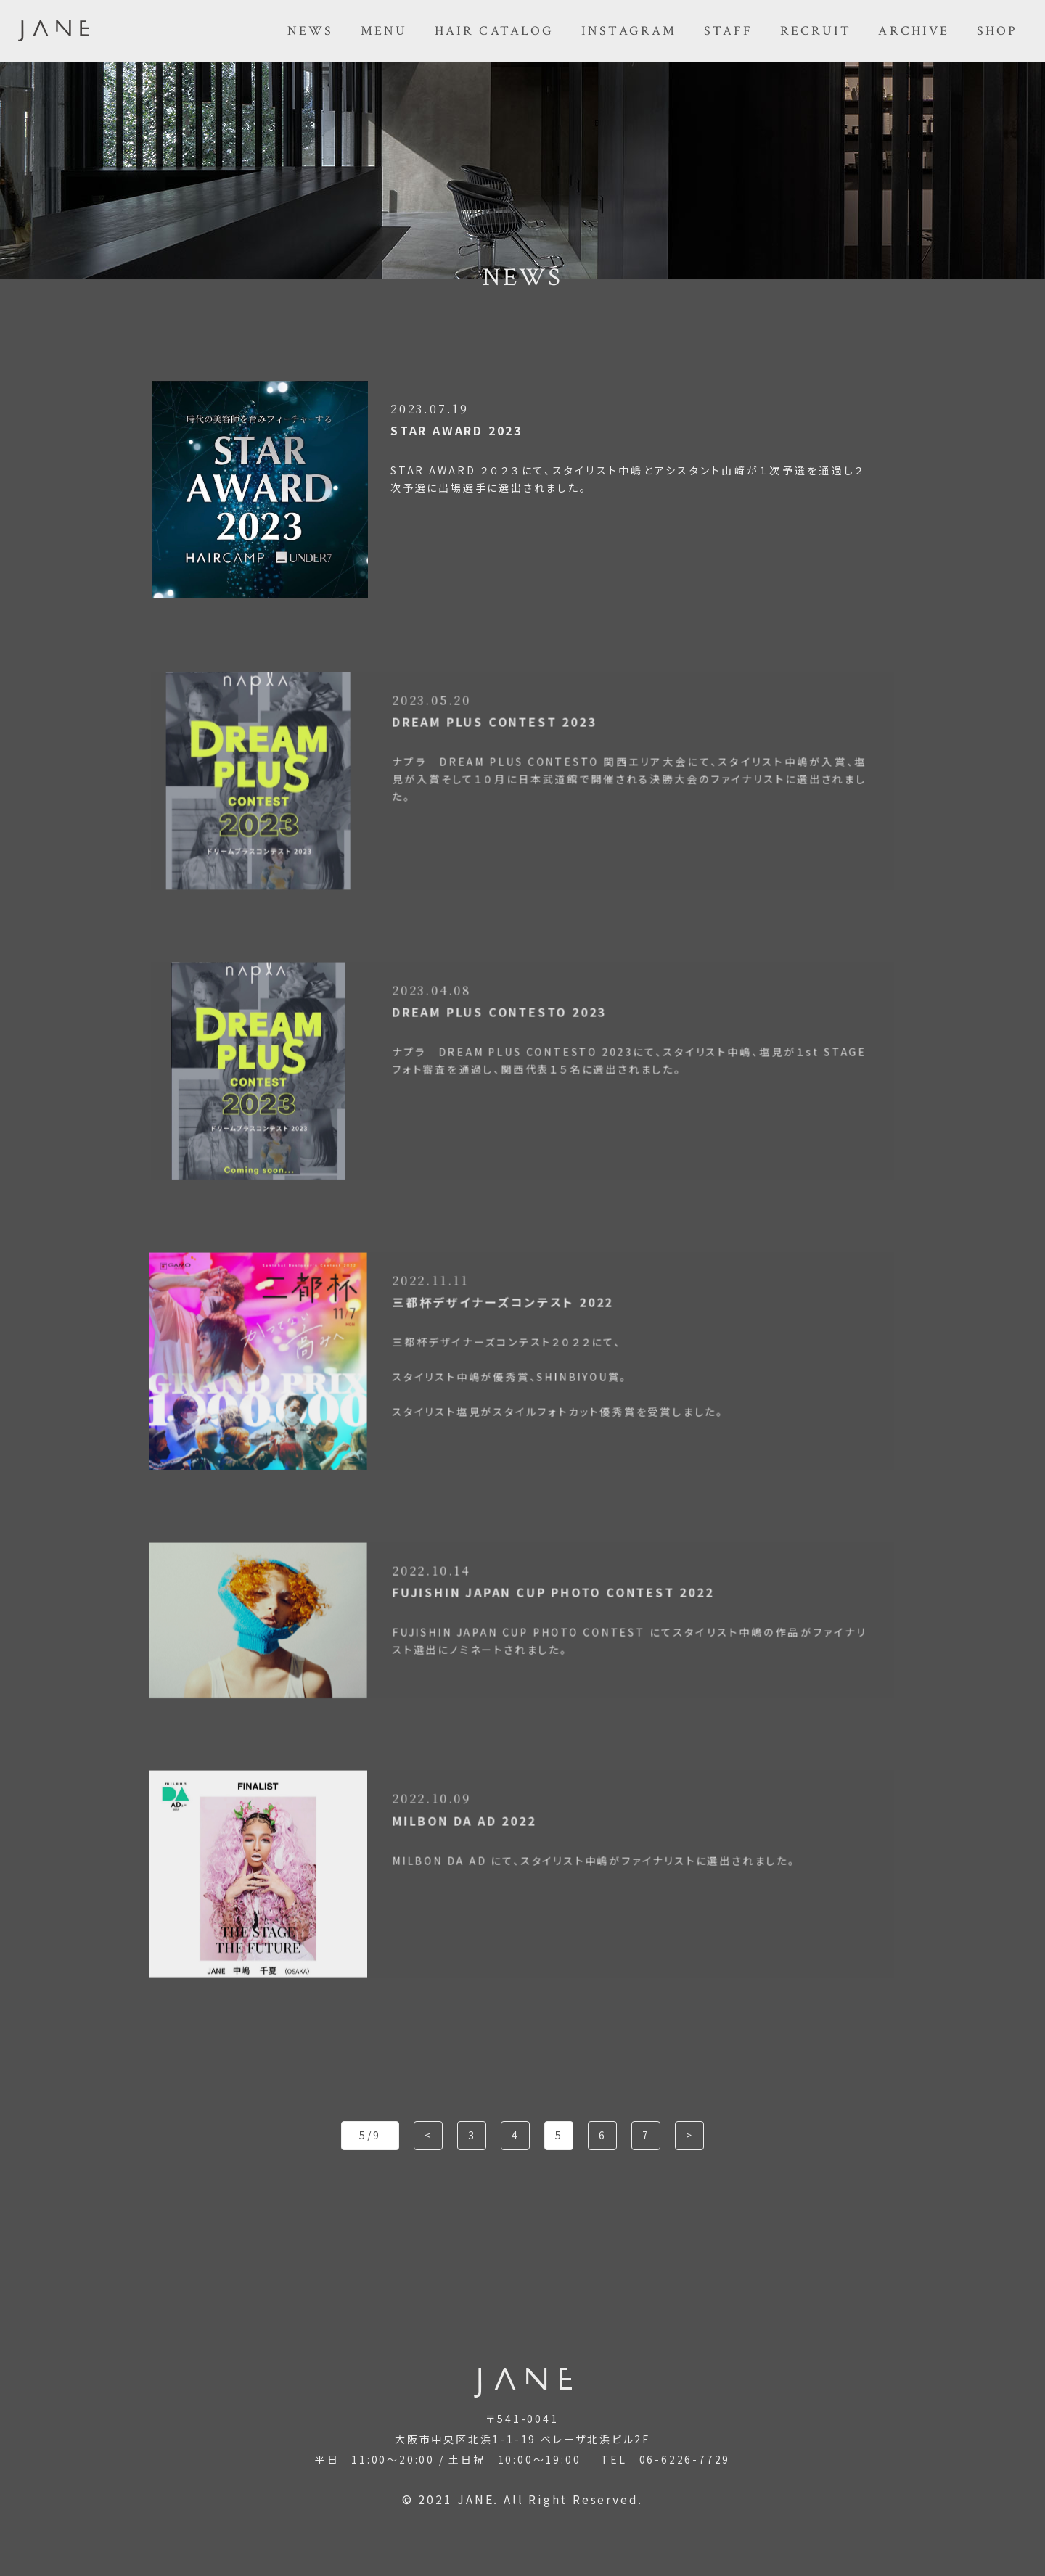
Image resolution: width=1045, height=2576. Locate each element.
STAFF (728, 30)
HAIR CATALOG (494, 30)
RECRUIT (815, 30)
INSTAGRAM (628, 30)
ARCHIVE (913, 30)
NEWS (310, 30)
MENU (384, 30)
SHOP (997, 30)
